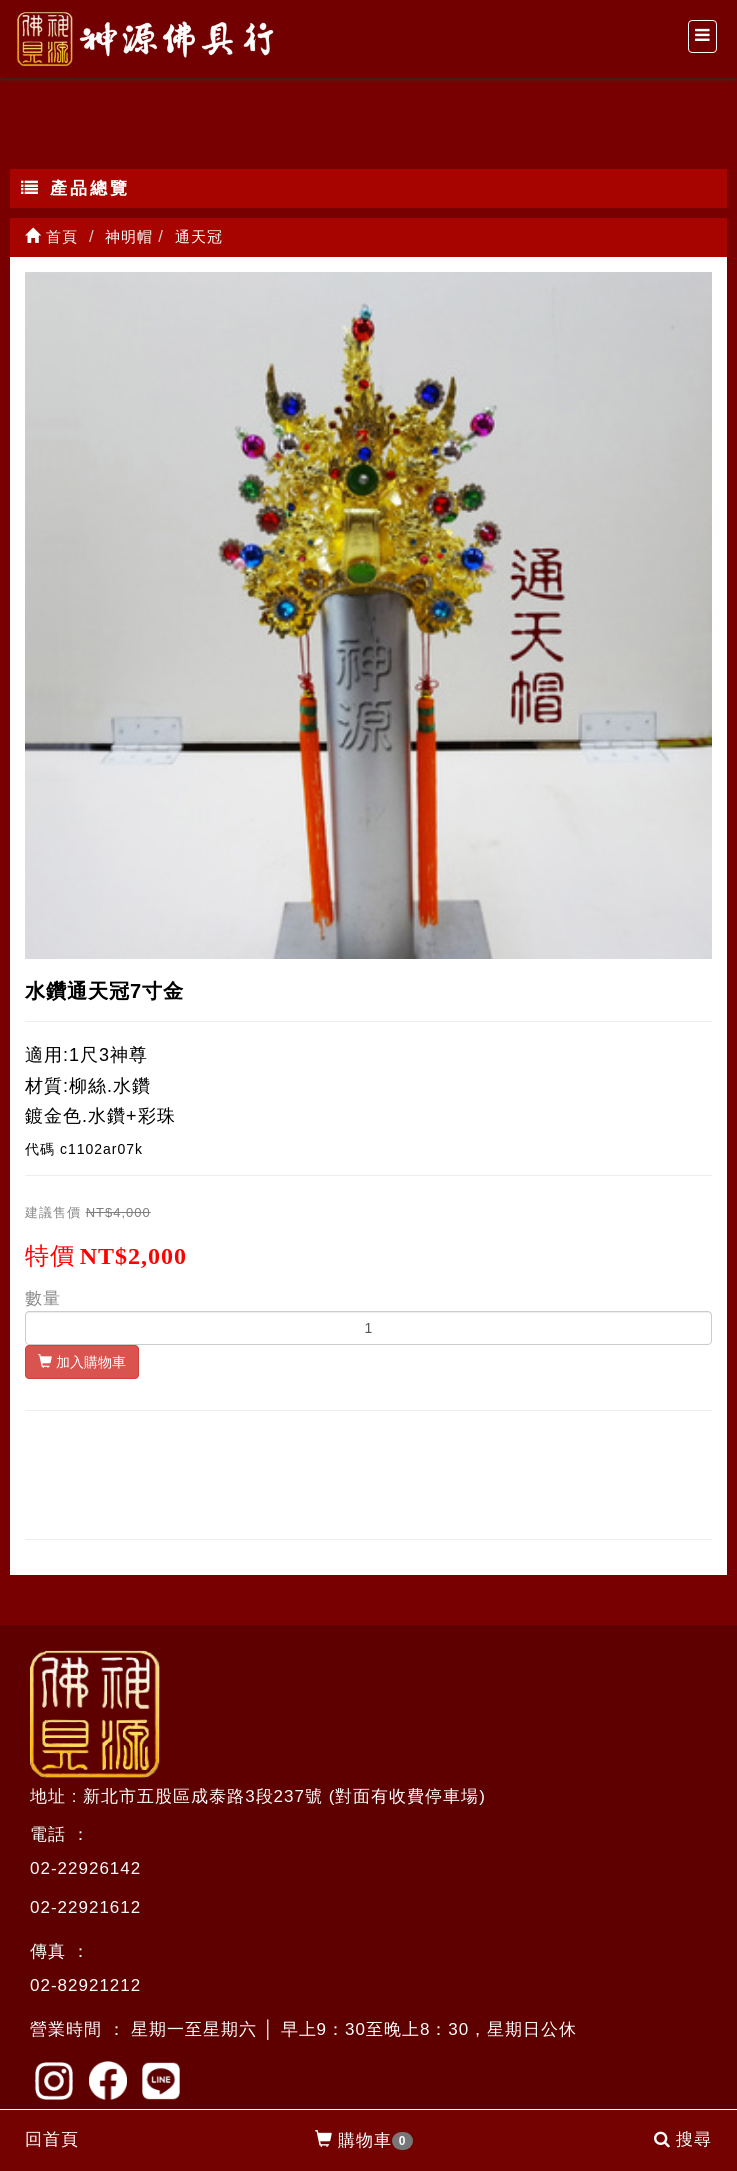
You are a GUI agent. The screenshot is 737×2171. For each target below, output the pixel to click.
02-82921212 (85, 1985)
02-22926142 (85, 1868)
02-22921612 (85, 1907)
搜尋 (683, 2139)
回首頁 (52, 2139)
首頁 (51, 236)
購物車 (364, 2141)
